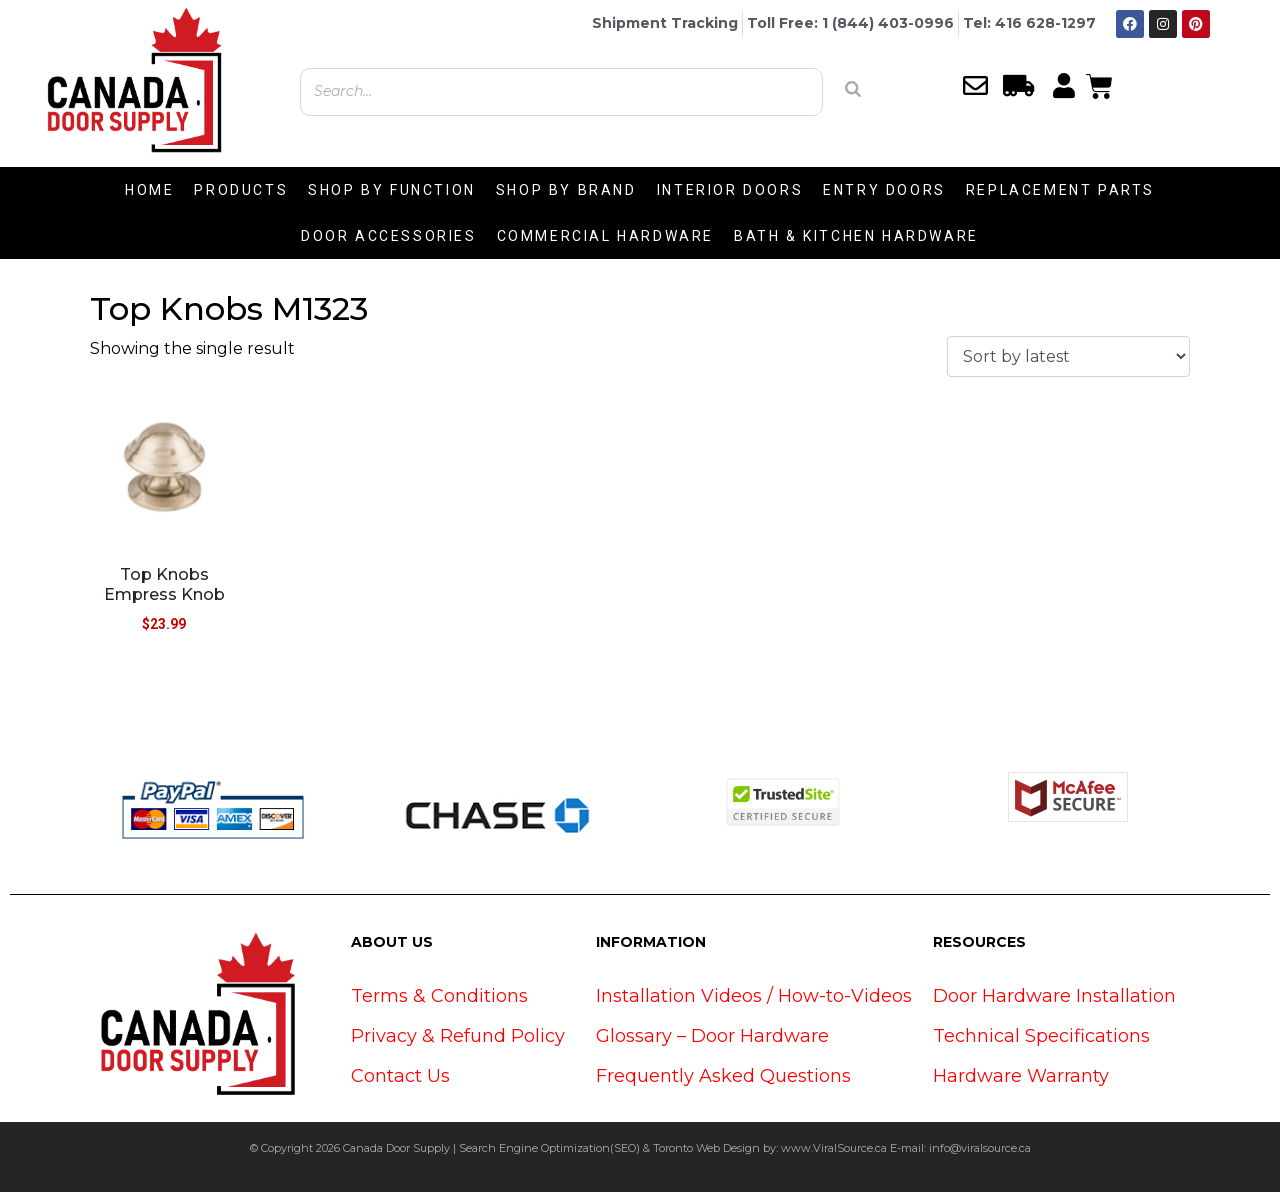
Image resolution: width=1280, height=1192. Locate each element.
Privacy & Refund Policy (458, 1036)
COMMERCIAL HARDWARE (605, 236)
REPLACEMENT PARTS (1060, 190)
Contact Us (400, 1076)
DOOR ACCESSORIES (389, 236)
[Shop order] (1068, 356)
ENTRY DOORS (884, 190)
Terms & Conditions (439, 996)
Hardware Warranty (1021, 1076)
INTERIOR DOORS (730, 190)
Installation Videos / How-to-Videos (754, 996)
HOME (149, 190)
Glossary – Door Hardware (712, 1036)
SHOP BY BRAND (566, 190)
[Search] (853, 89)
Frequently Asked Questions (723, 1076)
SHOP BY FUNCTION (392, 190)
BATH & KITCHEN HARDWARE (856, 236)
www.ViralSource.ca (834, 1148)
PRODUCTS (241, 190)
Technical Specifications (1041, 1036)
